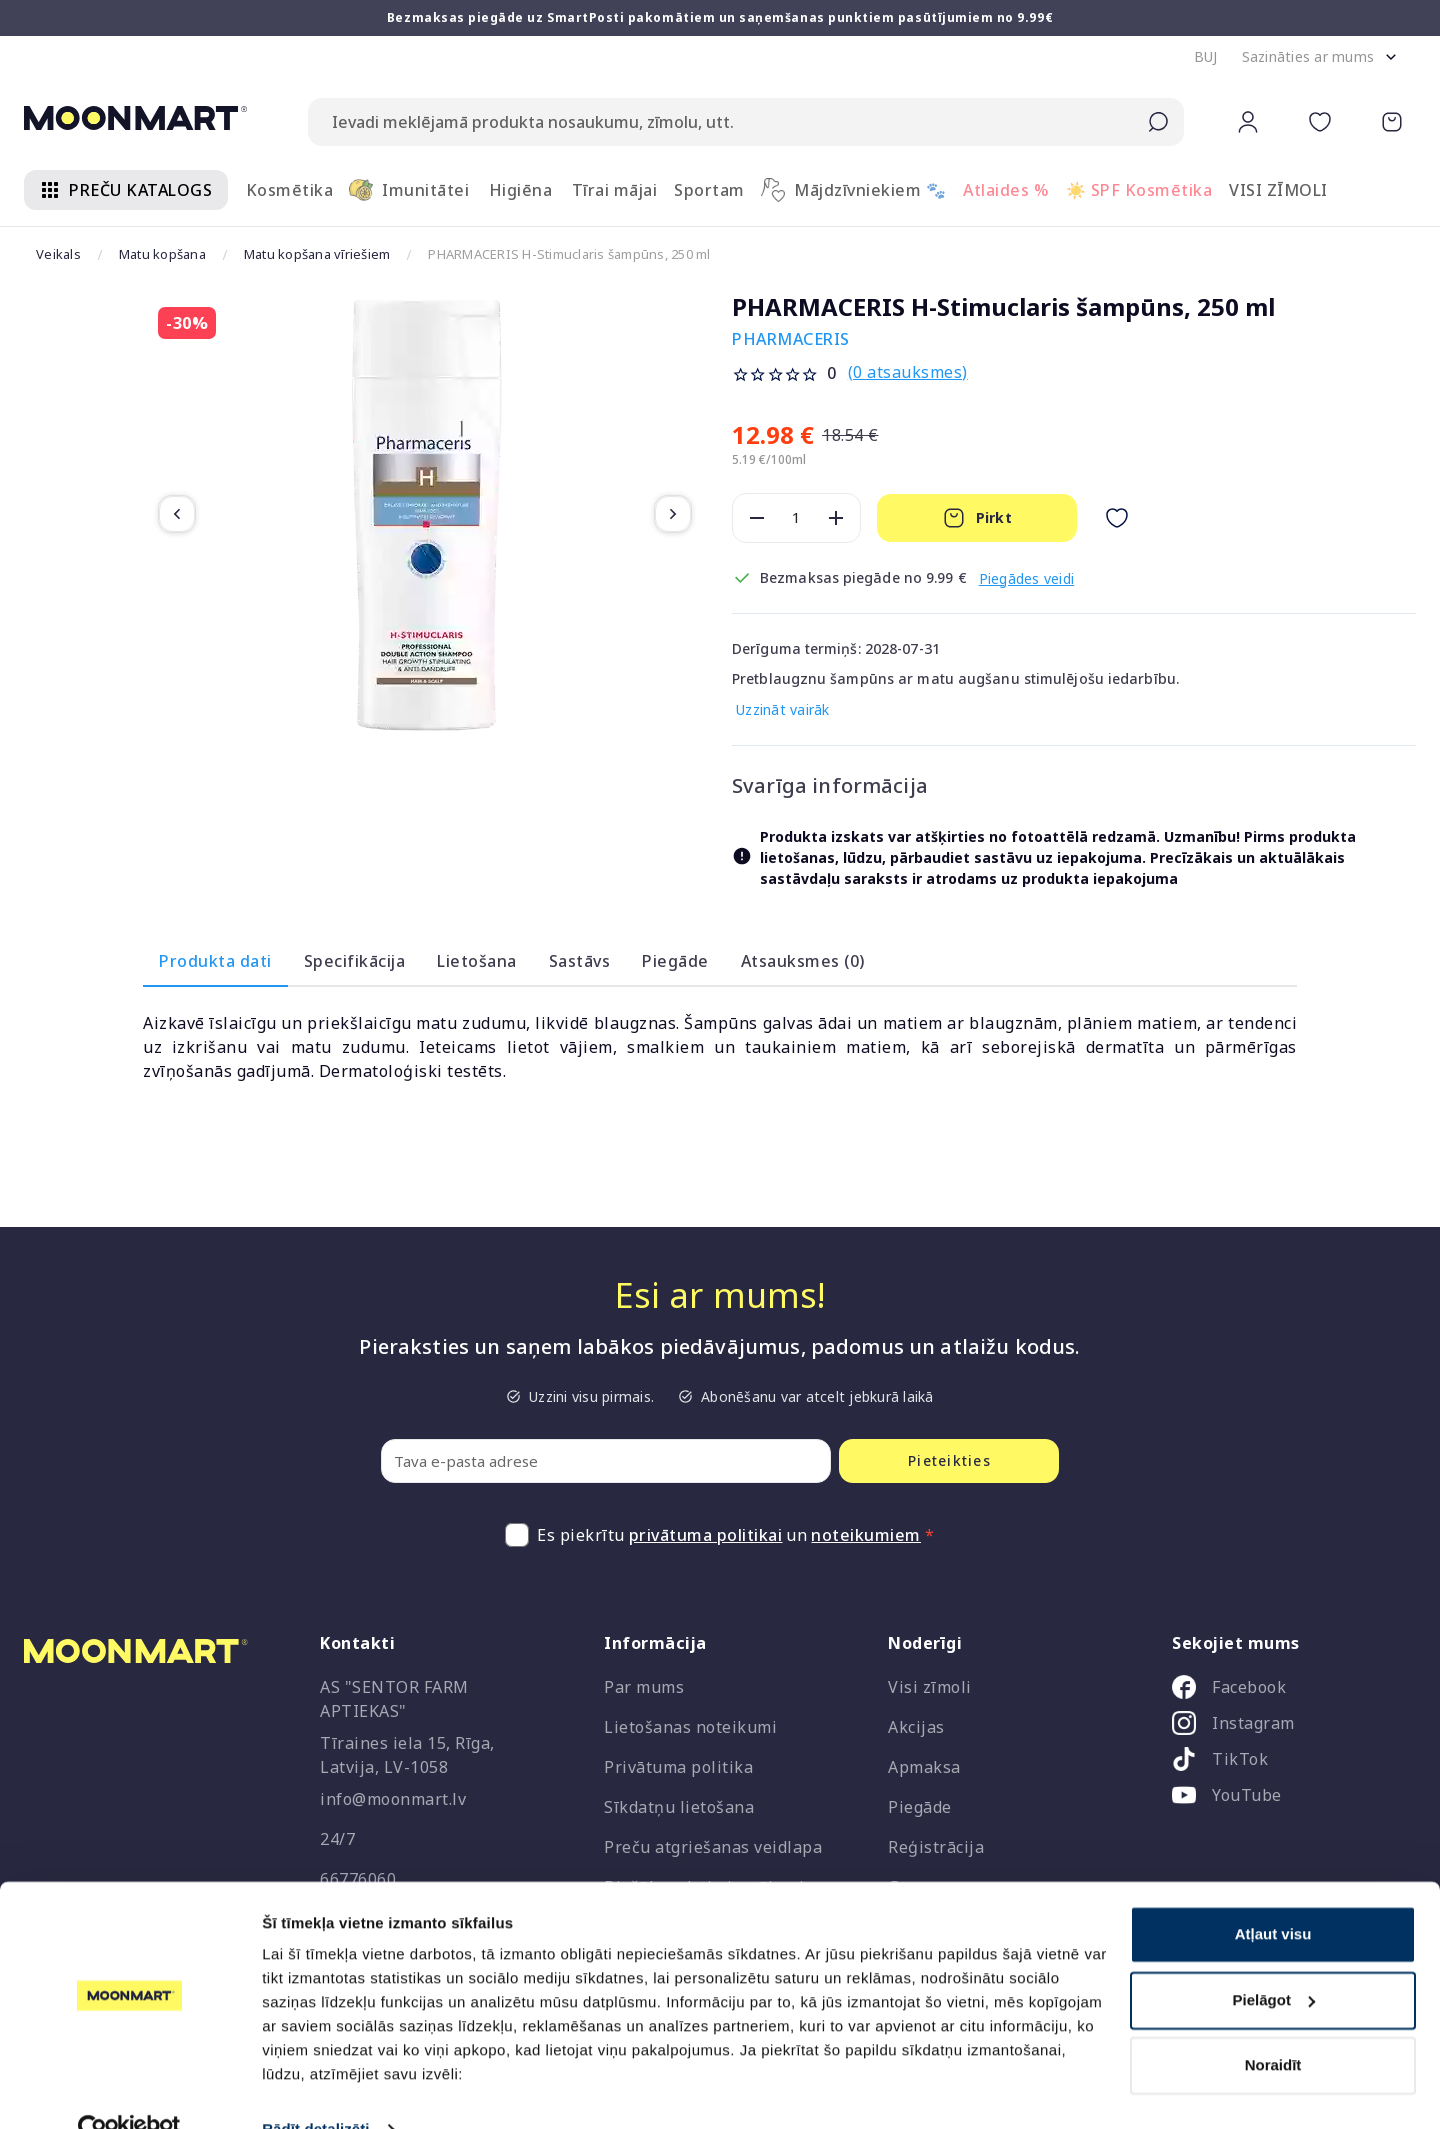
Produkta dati (215, 961)
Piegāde (675, 961)
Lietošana (477, 961)
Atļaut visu (1273, 1894)
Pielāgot (1274, 1959)
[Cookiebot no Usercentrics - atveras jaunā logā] (129, 2090)
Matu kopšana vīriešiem (317, 254)
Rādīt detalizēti (315, 2089)
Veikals (58, 254)
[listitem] (1286, 1691)
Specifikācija (355, 961)
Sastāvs (580, 961)
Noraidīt (1273, 2025)
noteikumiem (866, 1535)
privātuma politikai (706, 1535)
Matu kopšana (162, 254)
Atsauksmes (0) (803, 961)
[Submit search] (1158, 122)
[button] (1206, 57)
